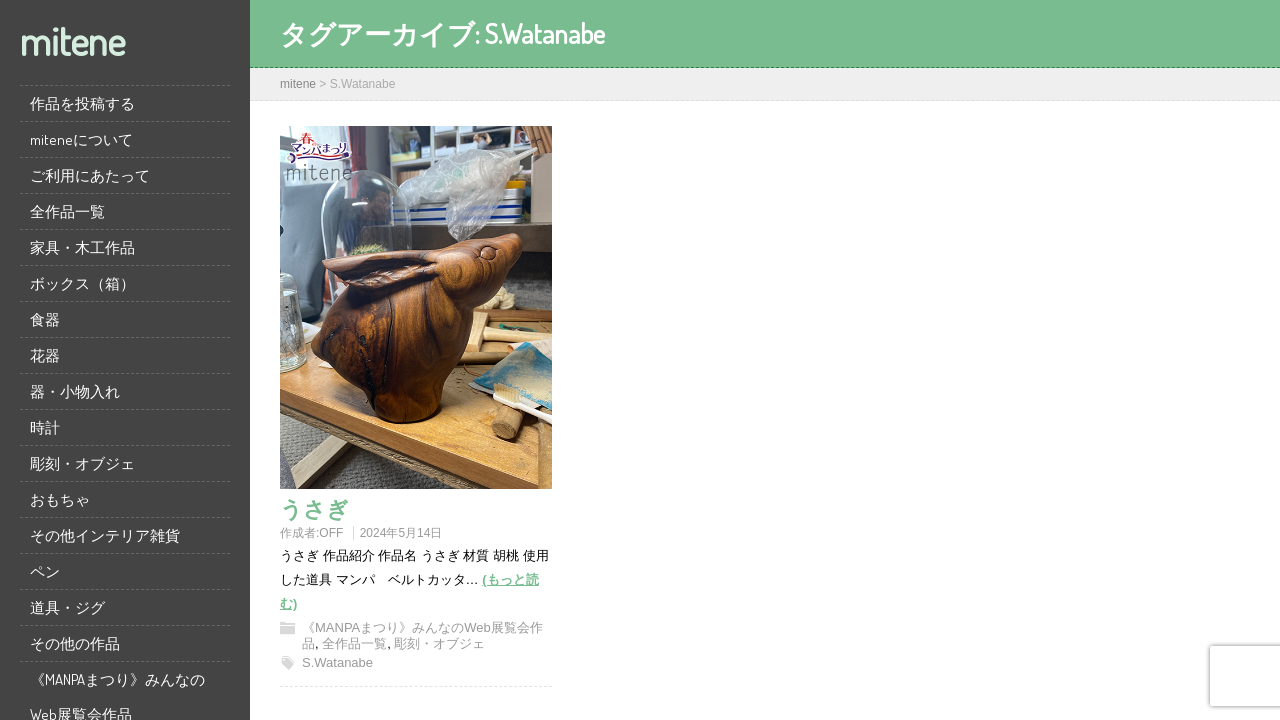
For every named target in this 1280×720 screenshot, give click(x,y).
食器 (45, 319)
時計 (45, 427)
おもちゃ (60, 499)
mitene (72, 40)
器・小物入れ (75, 391)
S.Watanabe (337, 662)
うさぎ (314, 508)
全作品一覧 (67, 211)
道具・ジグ (67, 607)
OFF (331, 533)
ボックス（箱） (82, 283)
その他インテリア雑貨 (105, 535)
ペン (45, 571)
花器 (45, 355)
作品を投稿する (82, 103)
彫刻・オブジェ (82, 463)
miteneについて (81, 139)
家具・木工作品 (82, 247)
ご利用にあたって (90, 175)
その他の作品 (75, 643)
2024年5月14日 (401, 533)
